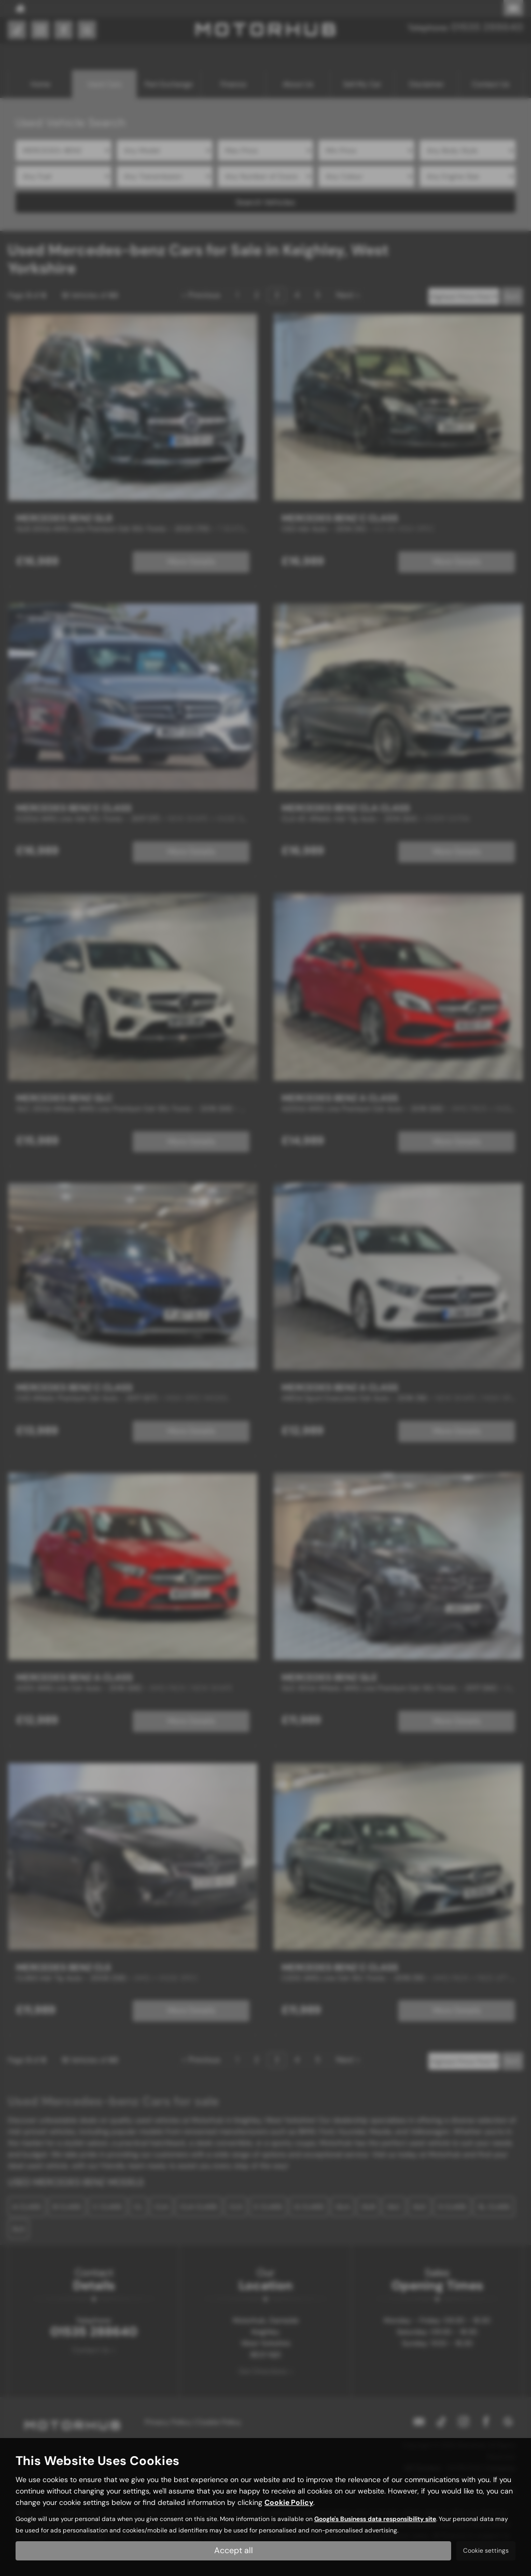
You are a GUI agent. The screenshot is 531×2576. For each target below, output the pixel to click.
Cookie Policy (288, 2502)
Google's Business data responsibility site (375, 2519)
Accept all (233, 2550)
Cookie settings (486, 2550)
